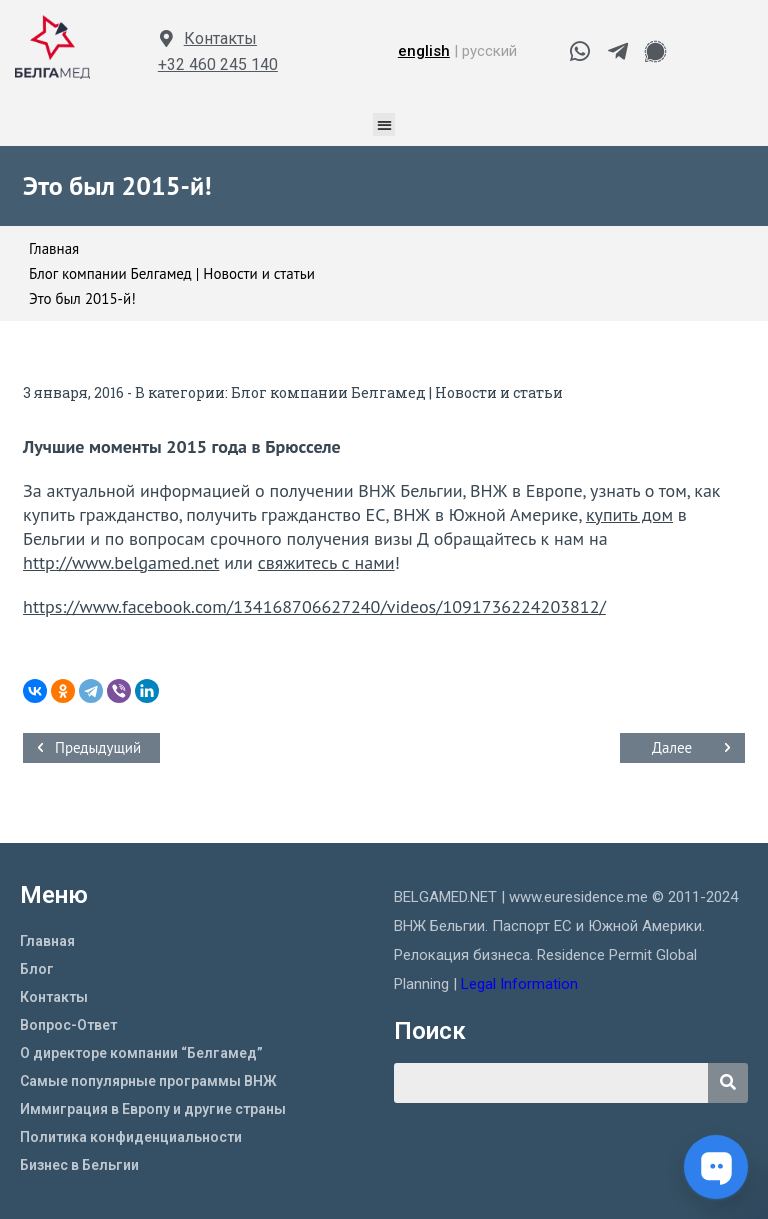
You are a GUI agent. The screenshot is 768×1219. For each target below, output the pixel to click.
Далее (672, 747)
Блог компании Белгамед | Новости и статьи (397, 392)
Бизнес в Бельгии (79, 1165)
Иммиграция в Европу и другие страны (153, 1109)
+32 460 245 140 (218, 64)
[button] (384, 124)
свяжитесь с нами (326, 562)
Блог (37, 969)
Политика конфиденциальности (131, 1137)
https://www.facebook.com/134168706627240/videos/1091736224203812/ (314, 606)
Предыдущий (98, 747)
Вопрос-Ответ (68, 1025)
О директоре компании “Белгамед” (141, 1053)
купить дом (629, 514)
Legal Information (521, 984)
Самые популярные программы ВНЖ (148, 1081)
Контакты (220, 38)
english (424, 51)
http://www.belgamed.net (121, 562)
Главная (47, 941)
